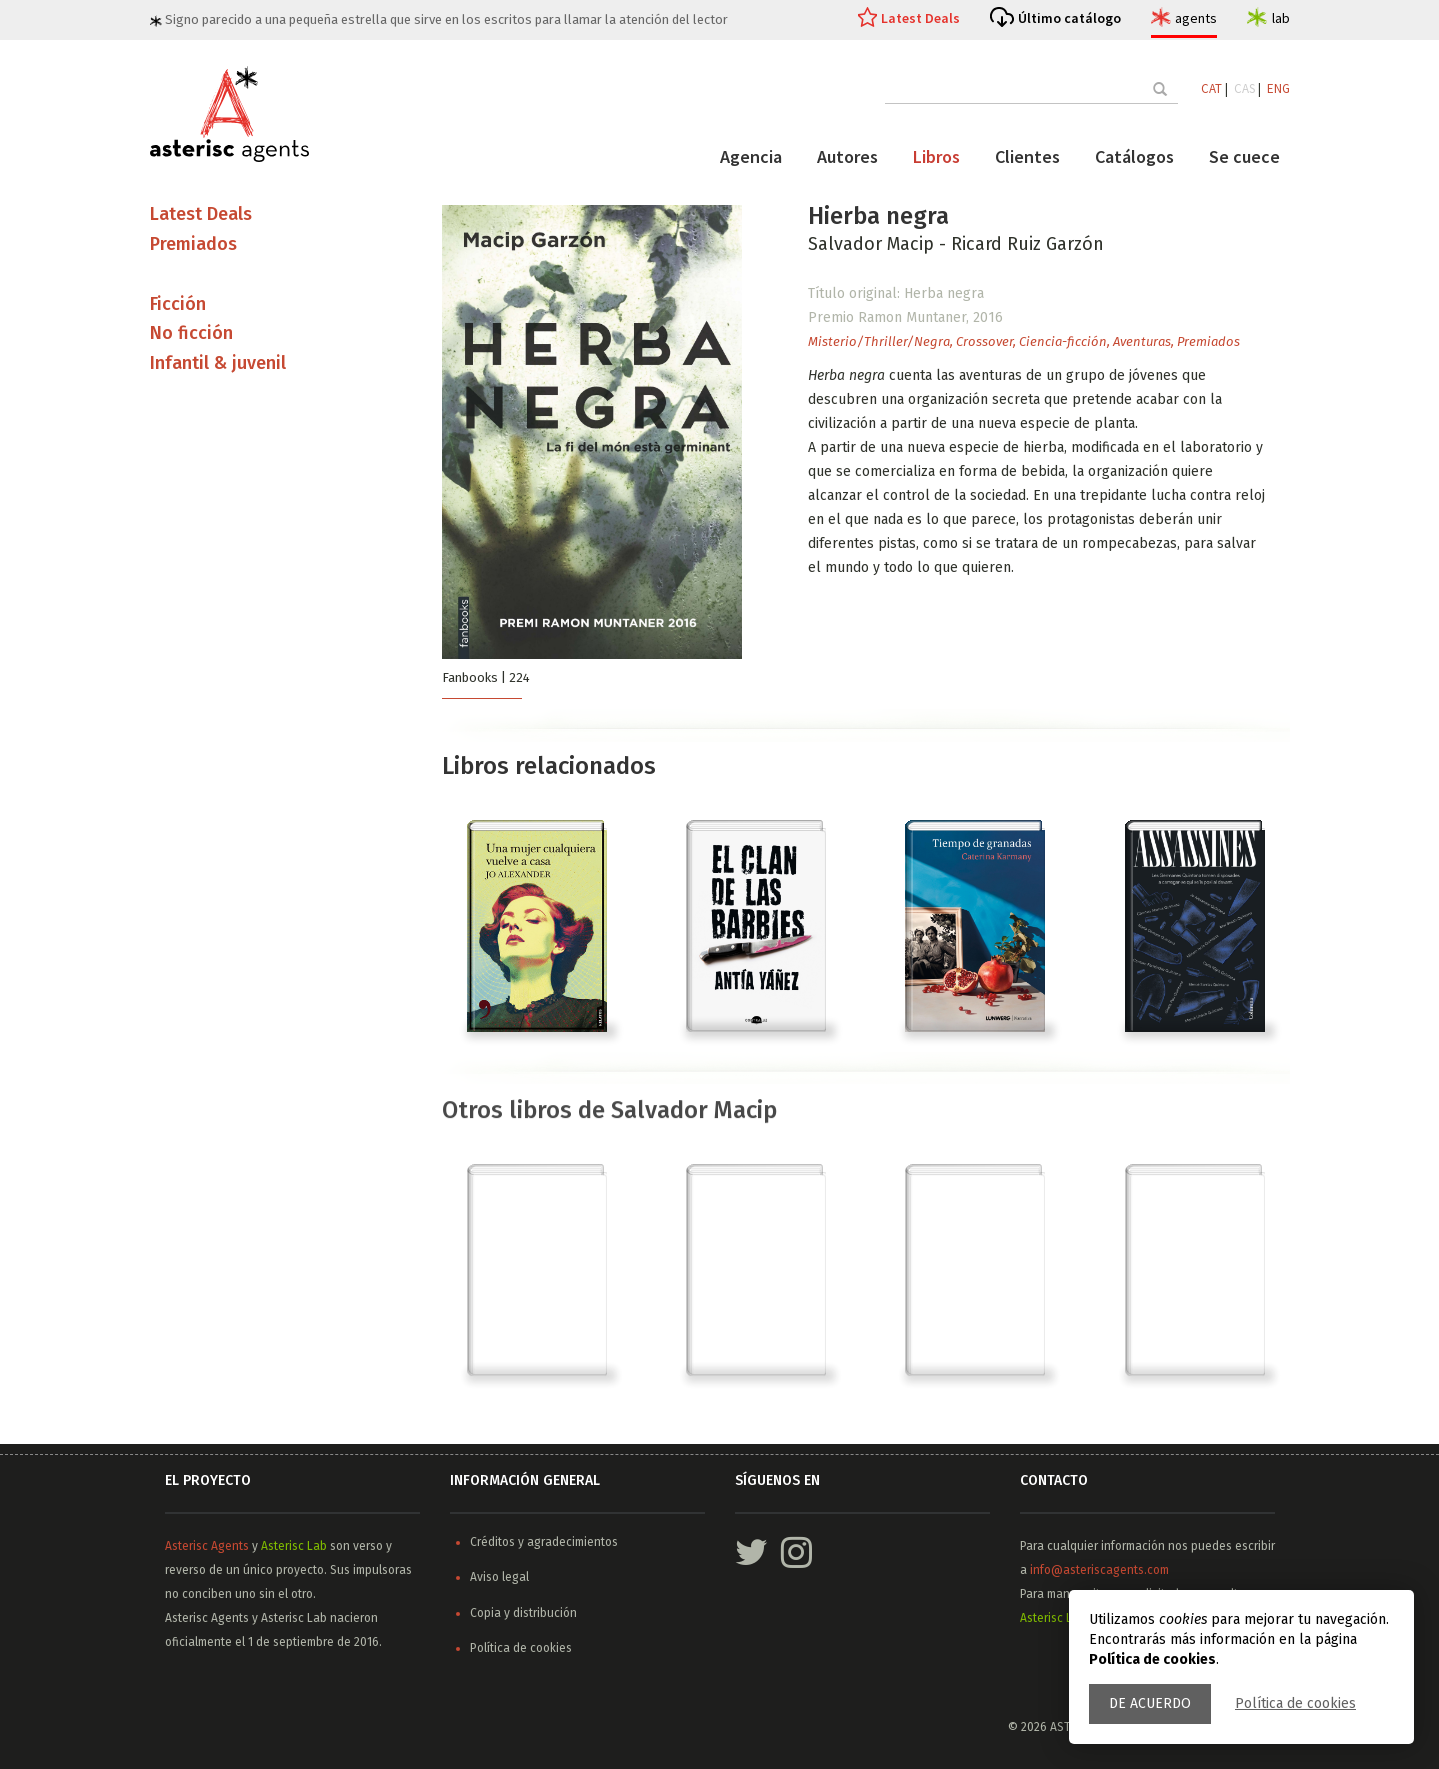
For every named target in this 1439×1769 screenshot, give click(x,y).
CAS (1244, 88)
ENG (1278, 88)
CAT (1211, 88)
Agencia (751, 156)
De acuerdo (1150, 1703)
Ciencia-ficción (1063, 341)
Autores (847, 156)
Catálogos (1134, 156)
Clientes (1027, 156)
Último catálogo (1069, 18)
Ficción (178, 304)
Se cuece (1244, 156)
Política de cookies (1295, 1703)
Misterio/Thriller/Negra (879, 341)
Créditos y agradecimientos (544, 1542)
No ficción (191, 333)
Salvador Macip (873, 244)
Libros (936, 156)
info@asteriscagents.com (1099, 1570)
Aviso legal (499, 1577)
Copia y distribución (523, 1613)
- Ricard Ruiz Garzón (1021, 244)
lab (1281, 18)
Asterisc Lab (294, 1546)
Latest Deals (920, 18)
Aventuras (1142, 341)
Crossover (984, 341)
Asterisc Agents (207, 1546)
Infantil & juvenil (218, 363)
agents (1196, 18)
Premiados (1208, 341)
